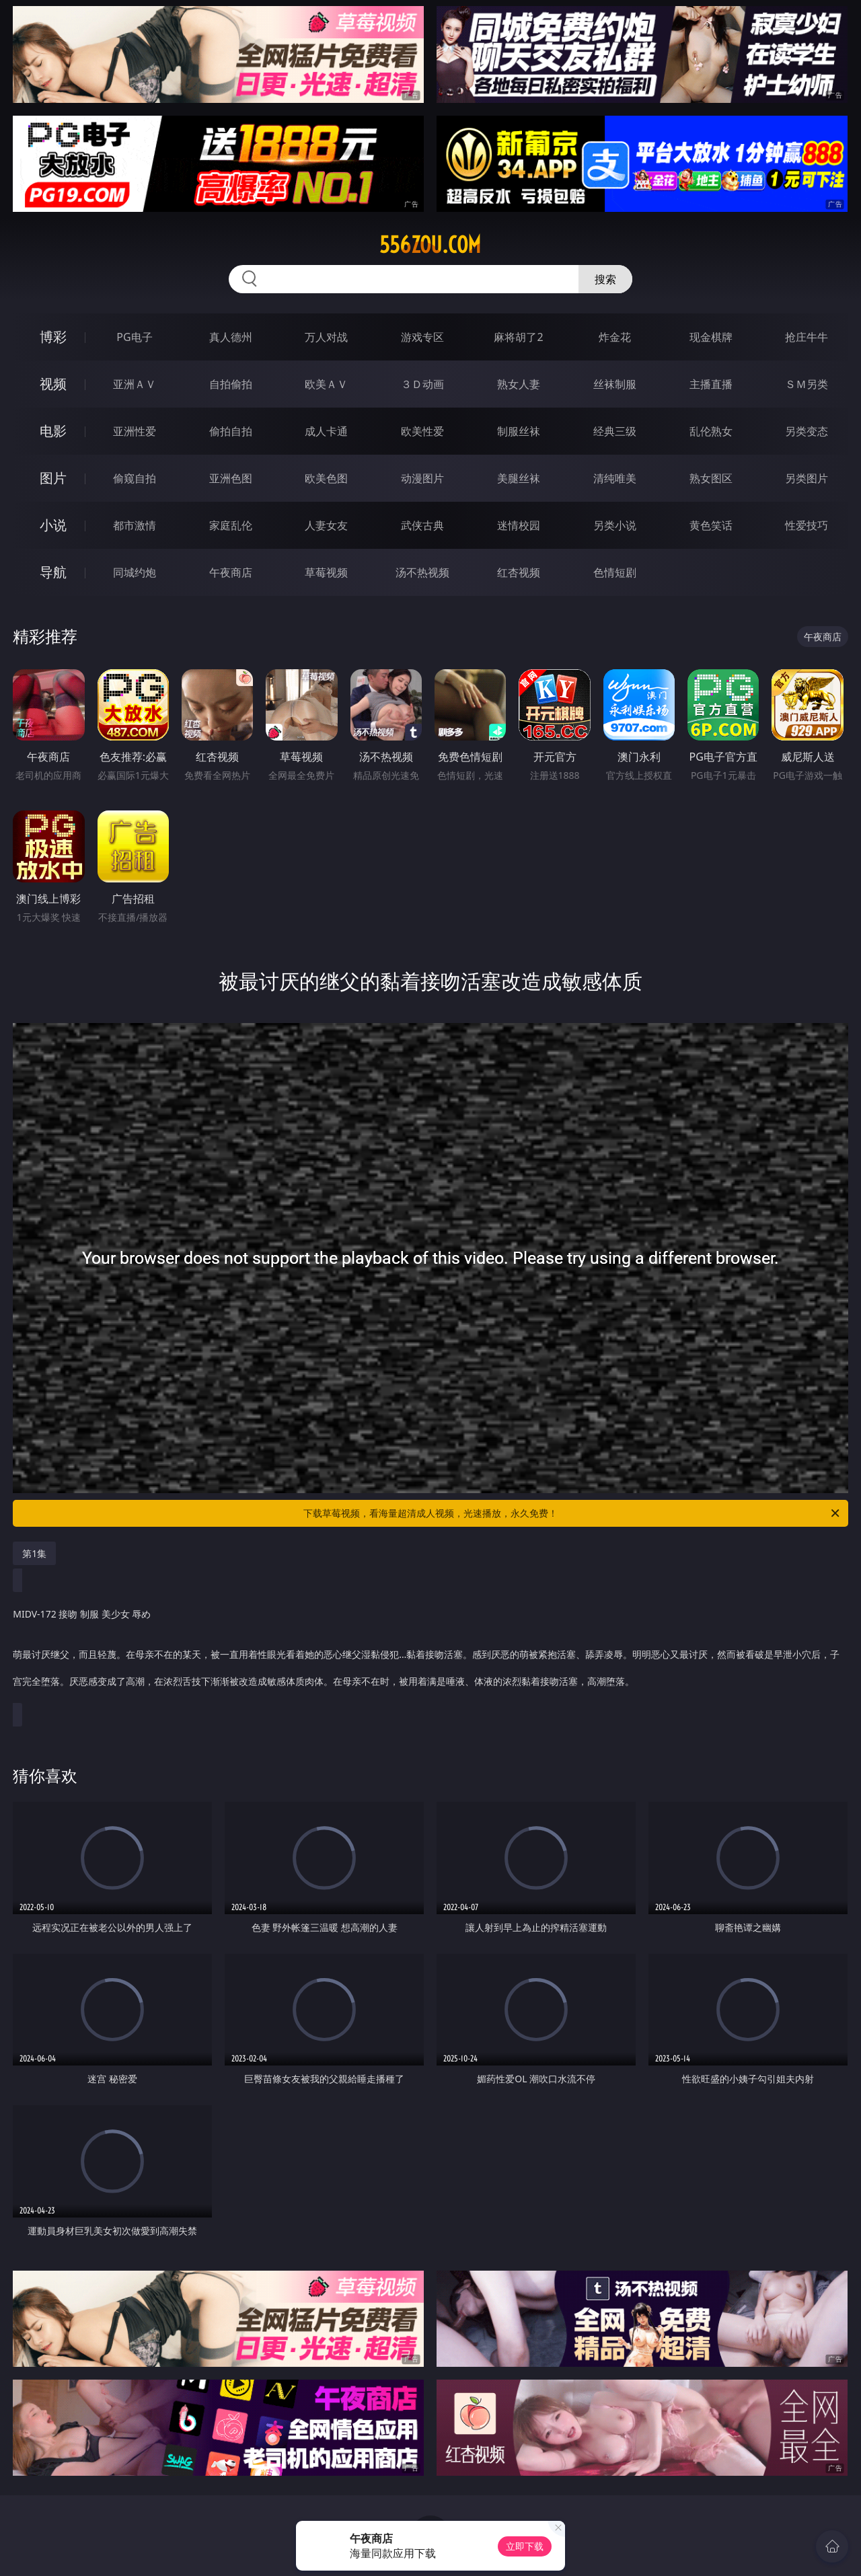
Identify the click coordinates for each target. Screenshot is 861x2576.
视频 (53, 384)
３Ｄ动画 (422, 384)
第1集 (34, 1553)
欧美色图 (326, 478)
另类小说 (614, 525)
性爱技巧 (806, 525)
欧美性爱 (422, 431)
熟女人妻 (518, 384)
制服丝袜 (518, 431)
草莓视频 (326, 572)
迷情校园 (518, 525)
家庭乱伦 (230, 525)
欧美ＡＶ (326, 384)
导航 (53, 572)
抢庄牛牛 (806, 337)
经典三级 (614, 431)
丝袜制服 (614, 384)
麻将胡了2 (518, 337)
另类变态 (806, 431)
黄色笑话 (711, 525)
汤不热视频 (422, 572)
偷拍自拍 (230, 431)
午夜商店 (230, 572)
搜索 (605, 279)
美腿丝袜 (518, 478)
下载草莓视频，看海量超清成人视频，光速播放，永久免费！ (572, 1513)
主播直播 (711, 384)
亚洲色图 (230, 478)
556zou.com (430, 244)
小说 (53, 525)
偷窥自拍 (134, 478)
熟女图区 (711, 478)
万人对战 (326, 337)
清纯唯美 (614, 478)
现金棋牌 (711, 337)
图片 (53, 478)
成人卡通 (326, 431)
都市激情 (134, 525)
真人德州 (230, 337)
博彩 (53, 337)
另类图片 (806, 478)
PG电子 (134, 337)
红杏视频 (518, 572)
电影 (53, 431)
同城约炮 (134, 572)
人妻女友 (326, 525)
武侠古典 (422, 525)
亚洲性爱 (134, 431)
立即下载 (525, 2546)
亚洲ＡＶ (134, 384)
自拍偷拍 (230, 384)
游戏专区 (422, 337)
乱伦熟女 (711, 431)
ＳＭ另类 (806, 384)
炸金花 (615, 337)
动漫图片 (422, 478)
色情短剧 (614, 572)
